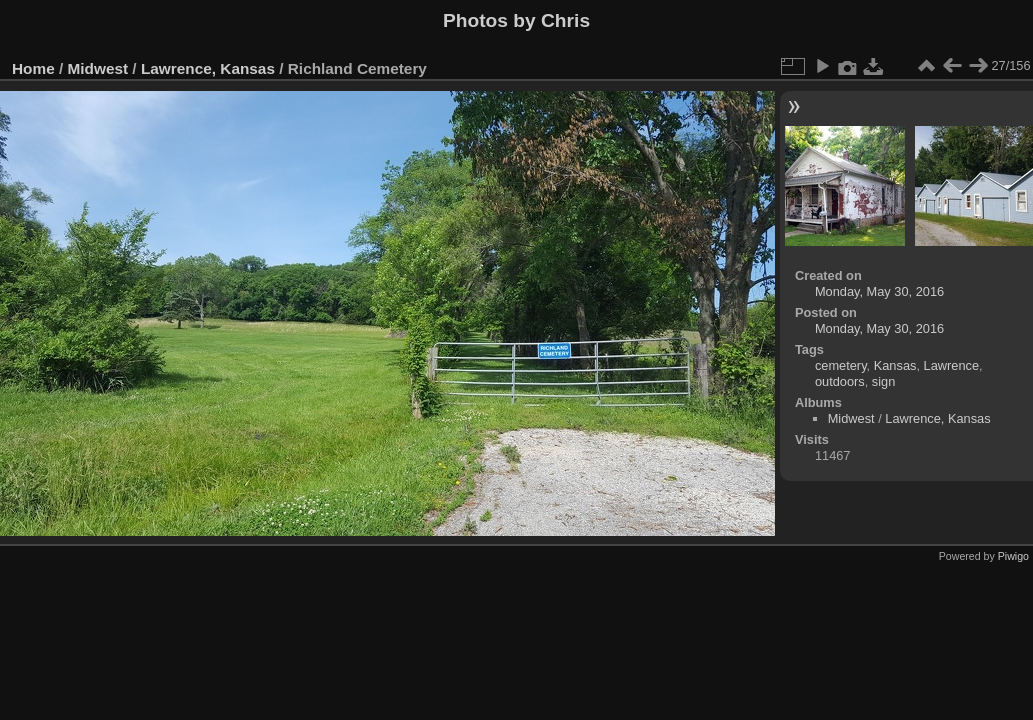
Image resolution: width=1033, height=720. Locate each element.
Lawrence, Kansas (208, 68)
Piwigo (1013, 556)
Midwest (98, 68)
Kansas (895, 365)
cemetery (841, 365)
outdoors (840, 381)
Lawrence (952, 365)
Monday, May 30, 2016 (879, 291)
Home (33, 68)
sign (883, 381)
